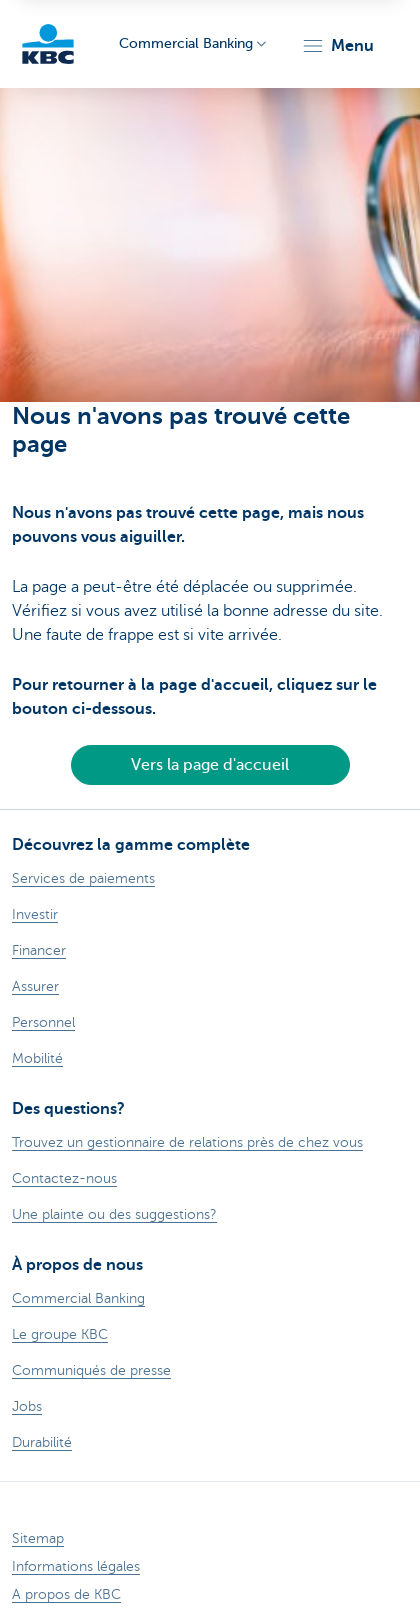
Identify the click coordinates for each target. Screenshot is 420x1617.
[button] (337, 46)
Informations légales (76, 1566)
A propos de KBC (66, 1594)
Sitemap (38, 1538)
